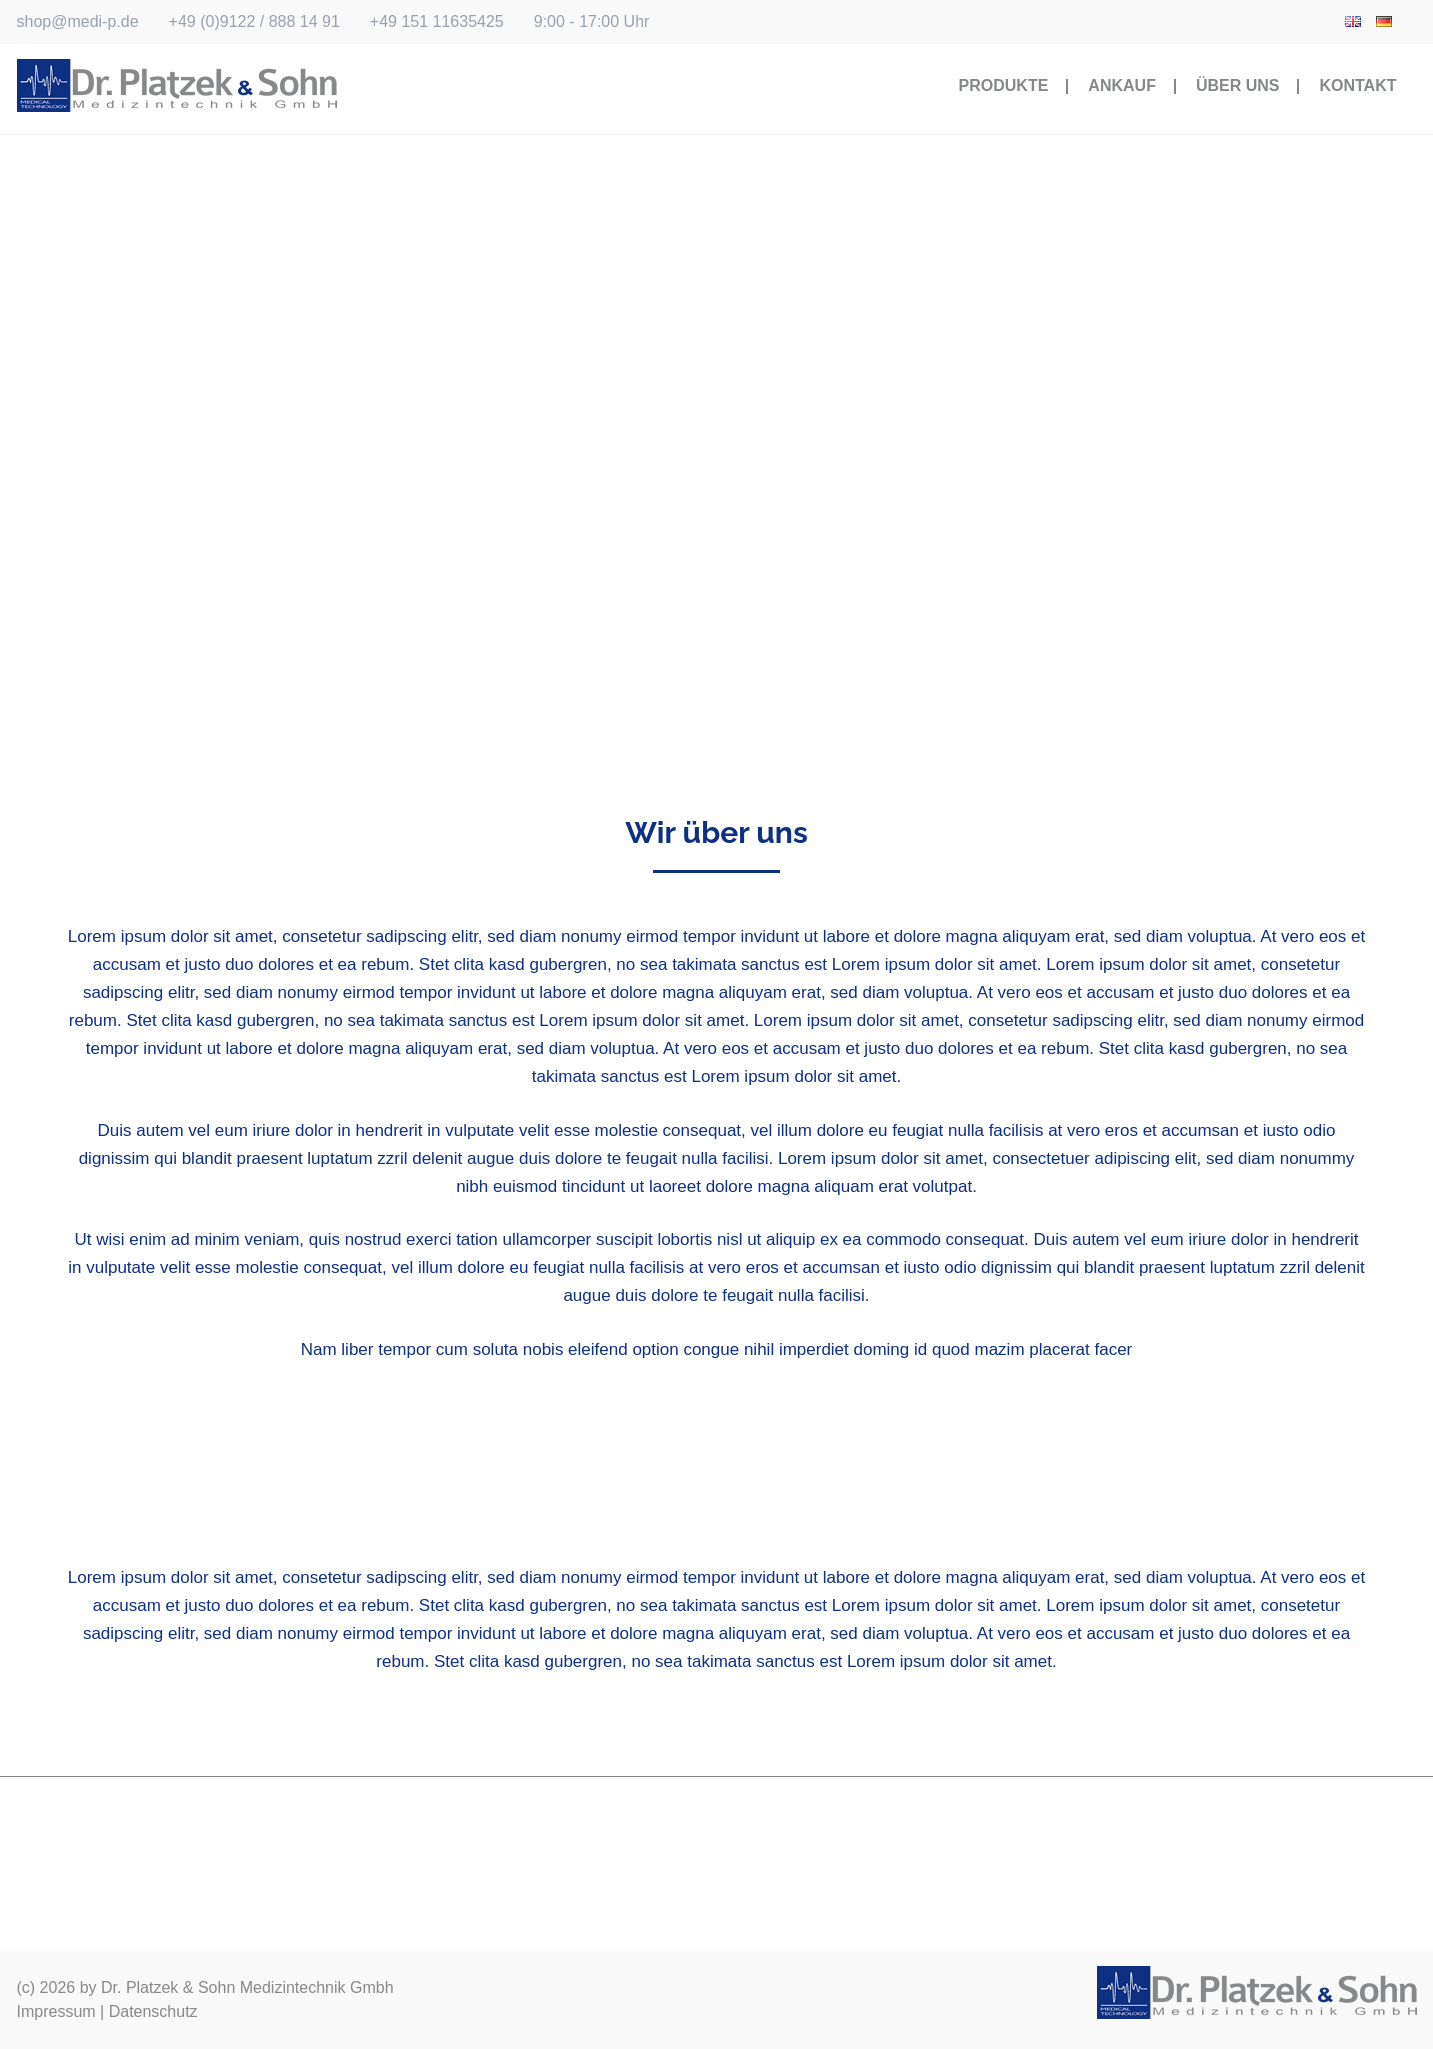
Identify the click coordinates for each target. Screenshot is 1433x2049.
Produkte (1004, 85)
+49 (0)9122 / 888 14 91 (254, 21)
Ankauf (1122, 85)
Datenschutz (153, 2011)
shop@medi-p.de (78, 21)
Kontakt (1357, 85)
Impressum (56, 2011)
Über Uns (1238, 85)
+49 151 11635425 (437, 21)
